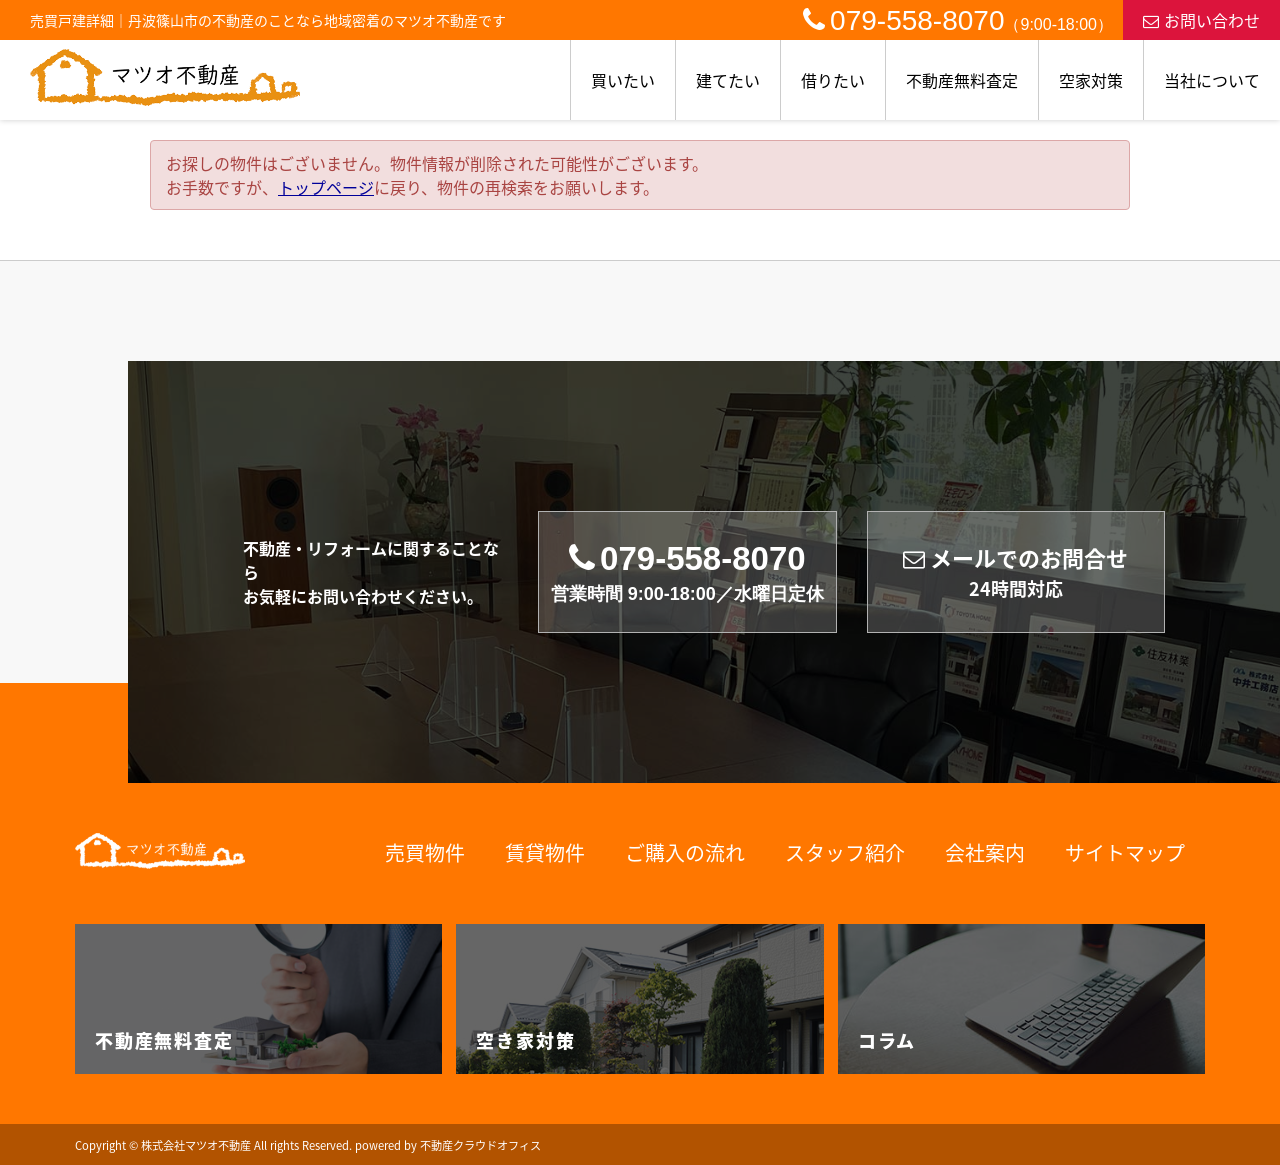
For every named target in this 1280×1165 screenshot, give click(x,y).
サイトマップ (1125, 852)
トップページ (326, 187)
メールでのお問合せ (1015, 572)
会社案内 (985, 852)
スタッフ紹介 (845, 852)
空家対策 (1091, 80)
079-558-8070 (958, 20)
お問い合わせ (1201, 20)
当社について (1212, 80)
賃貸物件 (545, 852)
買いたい (623, 80)
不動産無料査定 (962, 80)
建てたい (728, 80)
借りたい (833, 80)
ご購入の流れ (685, 852)
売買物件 (425, 852)
